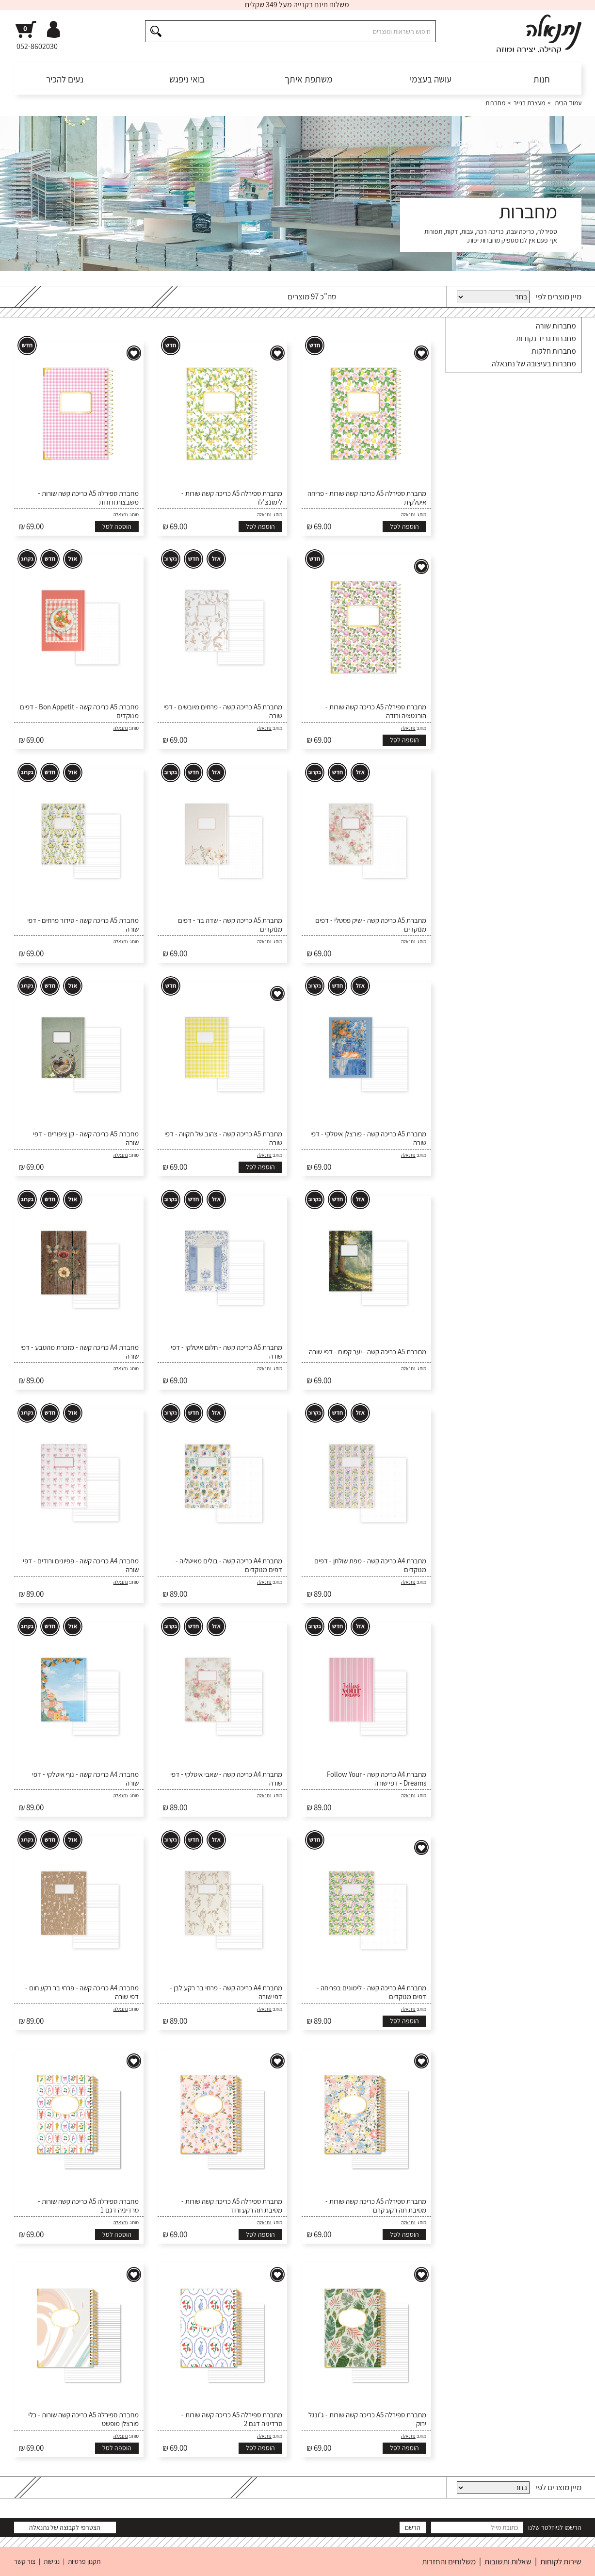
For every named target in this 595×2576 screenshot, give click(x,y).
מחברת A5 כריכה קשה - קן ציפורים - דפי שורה (86, 1138)
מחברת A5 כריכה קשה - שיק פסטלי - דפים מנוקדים (370, 925)
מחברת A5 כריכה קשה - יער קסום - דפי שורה (367, 1351)
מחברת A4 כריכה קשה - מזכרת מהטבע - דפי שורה (79, 1352)
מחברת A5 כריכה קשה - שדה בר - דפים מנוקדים (230, 925)
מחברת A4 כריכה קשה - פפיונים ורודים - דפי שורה (81, 1565)
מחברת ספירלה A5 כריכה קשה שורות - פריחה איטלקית (366, 498)
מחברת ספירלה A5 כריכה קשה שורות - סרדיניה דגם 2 (231, 2419)
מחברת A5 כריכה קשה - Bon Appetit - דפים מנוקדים (79, 711)
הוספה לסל (404, 526)
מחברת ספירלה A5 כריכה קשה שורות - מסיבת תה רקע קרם (375, 2206)
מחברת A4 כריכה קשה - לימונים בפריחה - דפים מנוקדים (371, 1992)
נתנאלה (408, 514)
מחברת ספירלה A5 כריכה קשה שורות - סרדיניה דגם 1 (88, 2206)
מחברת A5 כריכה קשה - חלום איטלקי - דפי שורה (226, 1352)
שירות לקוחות (560, 2561)
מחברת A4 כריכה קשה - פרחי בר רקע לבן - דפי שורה (226, 1992)
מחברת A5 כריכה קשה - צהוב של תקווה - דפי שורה (223, 1138)
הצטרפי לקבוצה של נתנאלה (64, 2527)
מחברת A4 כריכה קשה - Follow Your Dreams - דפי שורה (376, 1779)
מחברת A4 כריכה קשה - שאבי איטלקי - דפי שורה (226, 1779)
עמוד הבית (567, 102)
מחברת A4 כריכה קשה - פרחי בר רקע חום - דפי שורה (82, 1992)
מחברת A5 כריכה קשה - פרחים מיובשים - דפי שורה (222, 711)
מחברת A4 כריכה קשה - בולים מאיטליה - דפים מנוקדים (229, 1565)
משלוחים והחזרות (449, 2561)
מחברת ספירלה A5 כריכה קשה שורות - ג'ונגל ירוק (367, 2419)
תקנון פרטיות (84, 2561)
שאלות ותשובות (507, 2561)
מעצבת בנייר (529, 102)
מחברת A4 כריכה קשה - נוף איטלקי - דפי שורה (85, 1779)
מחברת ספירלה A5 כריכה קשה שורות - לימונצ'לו (231, 498)
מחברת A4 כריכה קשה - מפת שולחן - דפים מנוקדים (370, 1565)
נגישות (52, 2561)
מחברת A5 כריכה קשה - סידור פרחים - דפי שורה (83, 925)
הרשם (412, 2527)
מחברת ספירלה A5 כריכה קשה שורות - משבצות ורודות (88, 498)
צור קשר (24, 2561)
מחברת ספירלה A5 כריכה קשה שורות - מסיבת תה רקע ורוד (231, 2206)
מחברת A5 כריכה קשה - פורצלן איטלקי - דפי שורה (368, 1138)
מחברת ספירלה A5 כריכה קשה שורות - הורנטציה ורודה (375, 711)
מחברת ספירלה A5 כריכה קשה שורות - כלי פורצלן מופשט (83, 2419)
